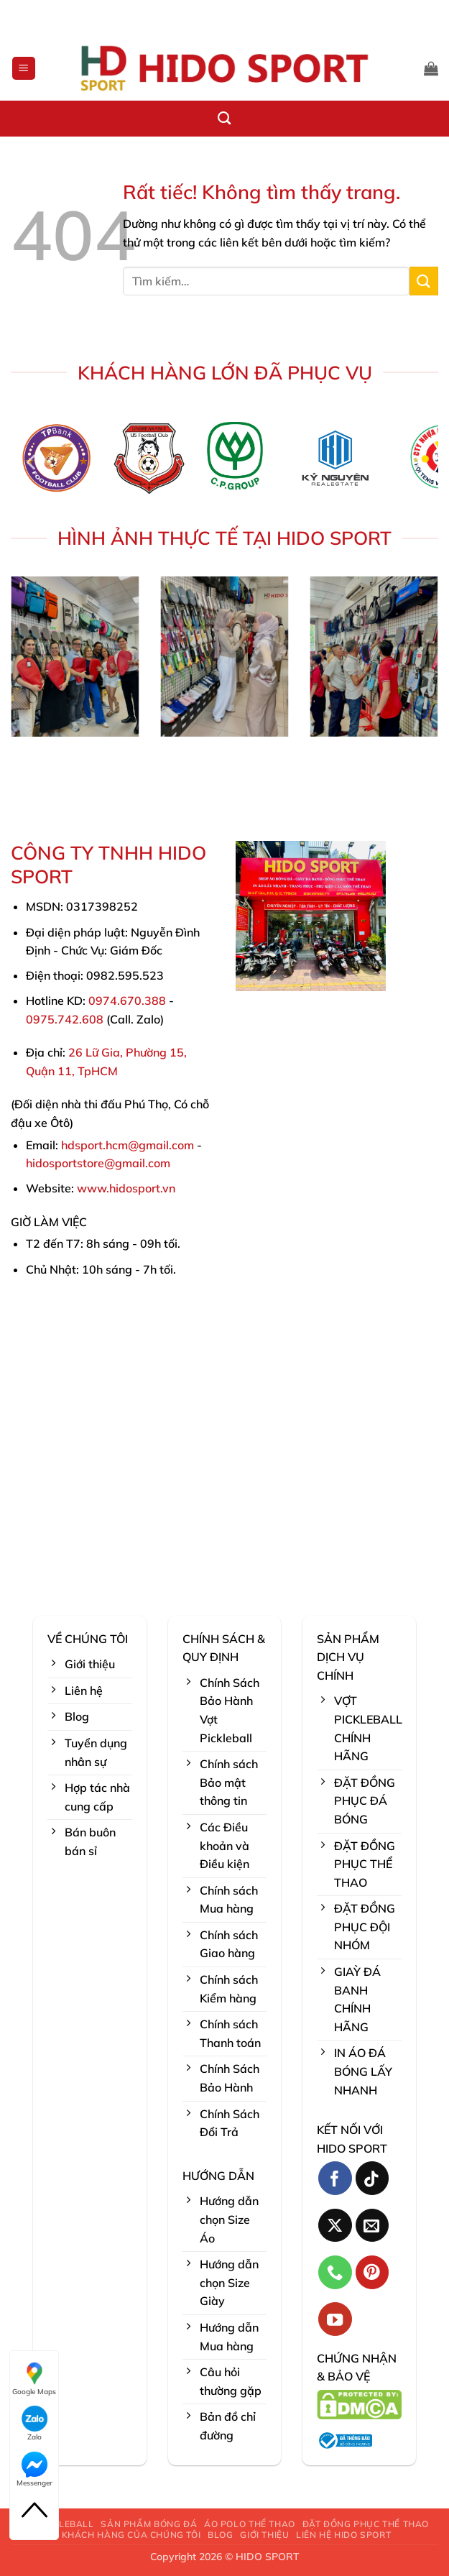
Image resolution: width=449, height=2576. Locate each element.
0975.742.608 (64, 1019)
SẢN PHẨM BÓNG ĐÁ (149, 2523)
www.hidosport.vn (126, 1188)
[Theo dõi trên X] (335, 2225)
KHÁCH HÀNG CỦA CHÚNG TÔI (131, 2534)
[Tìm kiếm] (224, 119)
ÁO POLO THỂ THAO (249, 2523)
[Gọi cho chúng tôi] (335, 2272)
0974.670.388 (127, 1000)
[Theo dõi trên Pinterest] (372, 2272)
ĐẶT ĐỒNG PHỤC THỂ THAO (365, 2523)
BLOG (220, 2534)
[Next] (417, 462)
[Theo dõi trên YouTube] (335, 2319)
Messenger (34, 2470)
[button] (23, 68)
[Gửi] (423, 281)
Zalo (34, 2424)
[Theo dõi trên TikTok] (372, 2178)
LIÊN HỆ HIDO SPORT (343, 2534)
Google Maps (34, 2378)
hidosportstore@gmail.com (98, 1163)
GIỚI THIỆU (264, 2534)
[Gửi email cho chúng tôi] (372, 2225)
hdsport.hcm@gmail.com (127, 1145)
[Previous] (32, 462)
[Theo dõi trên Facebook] (335, 2178)
